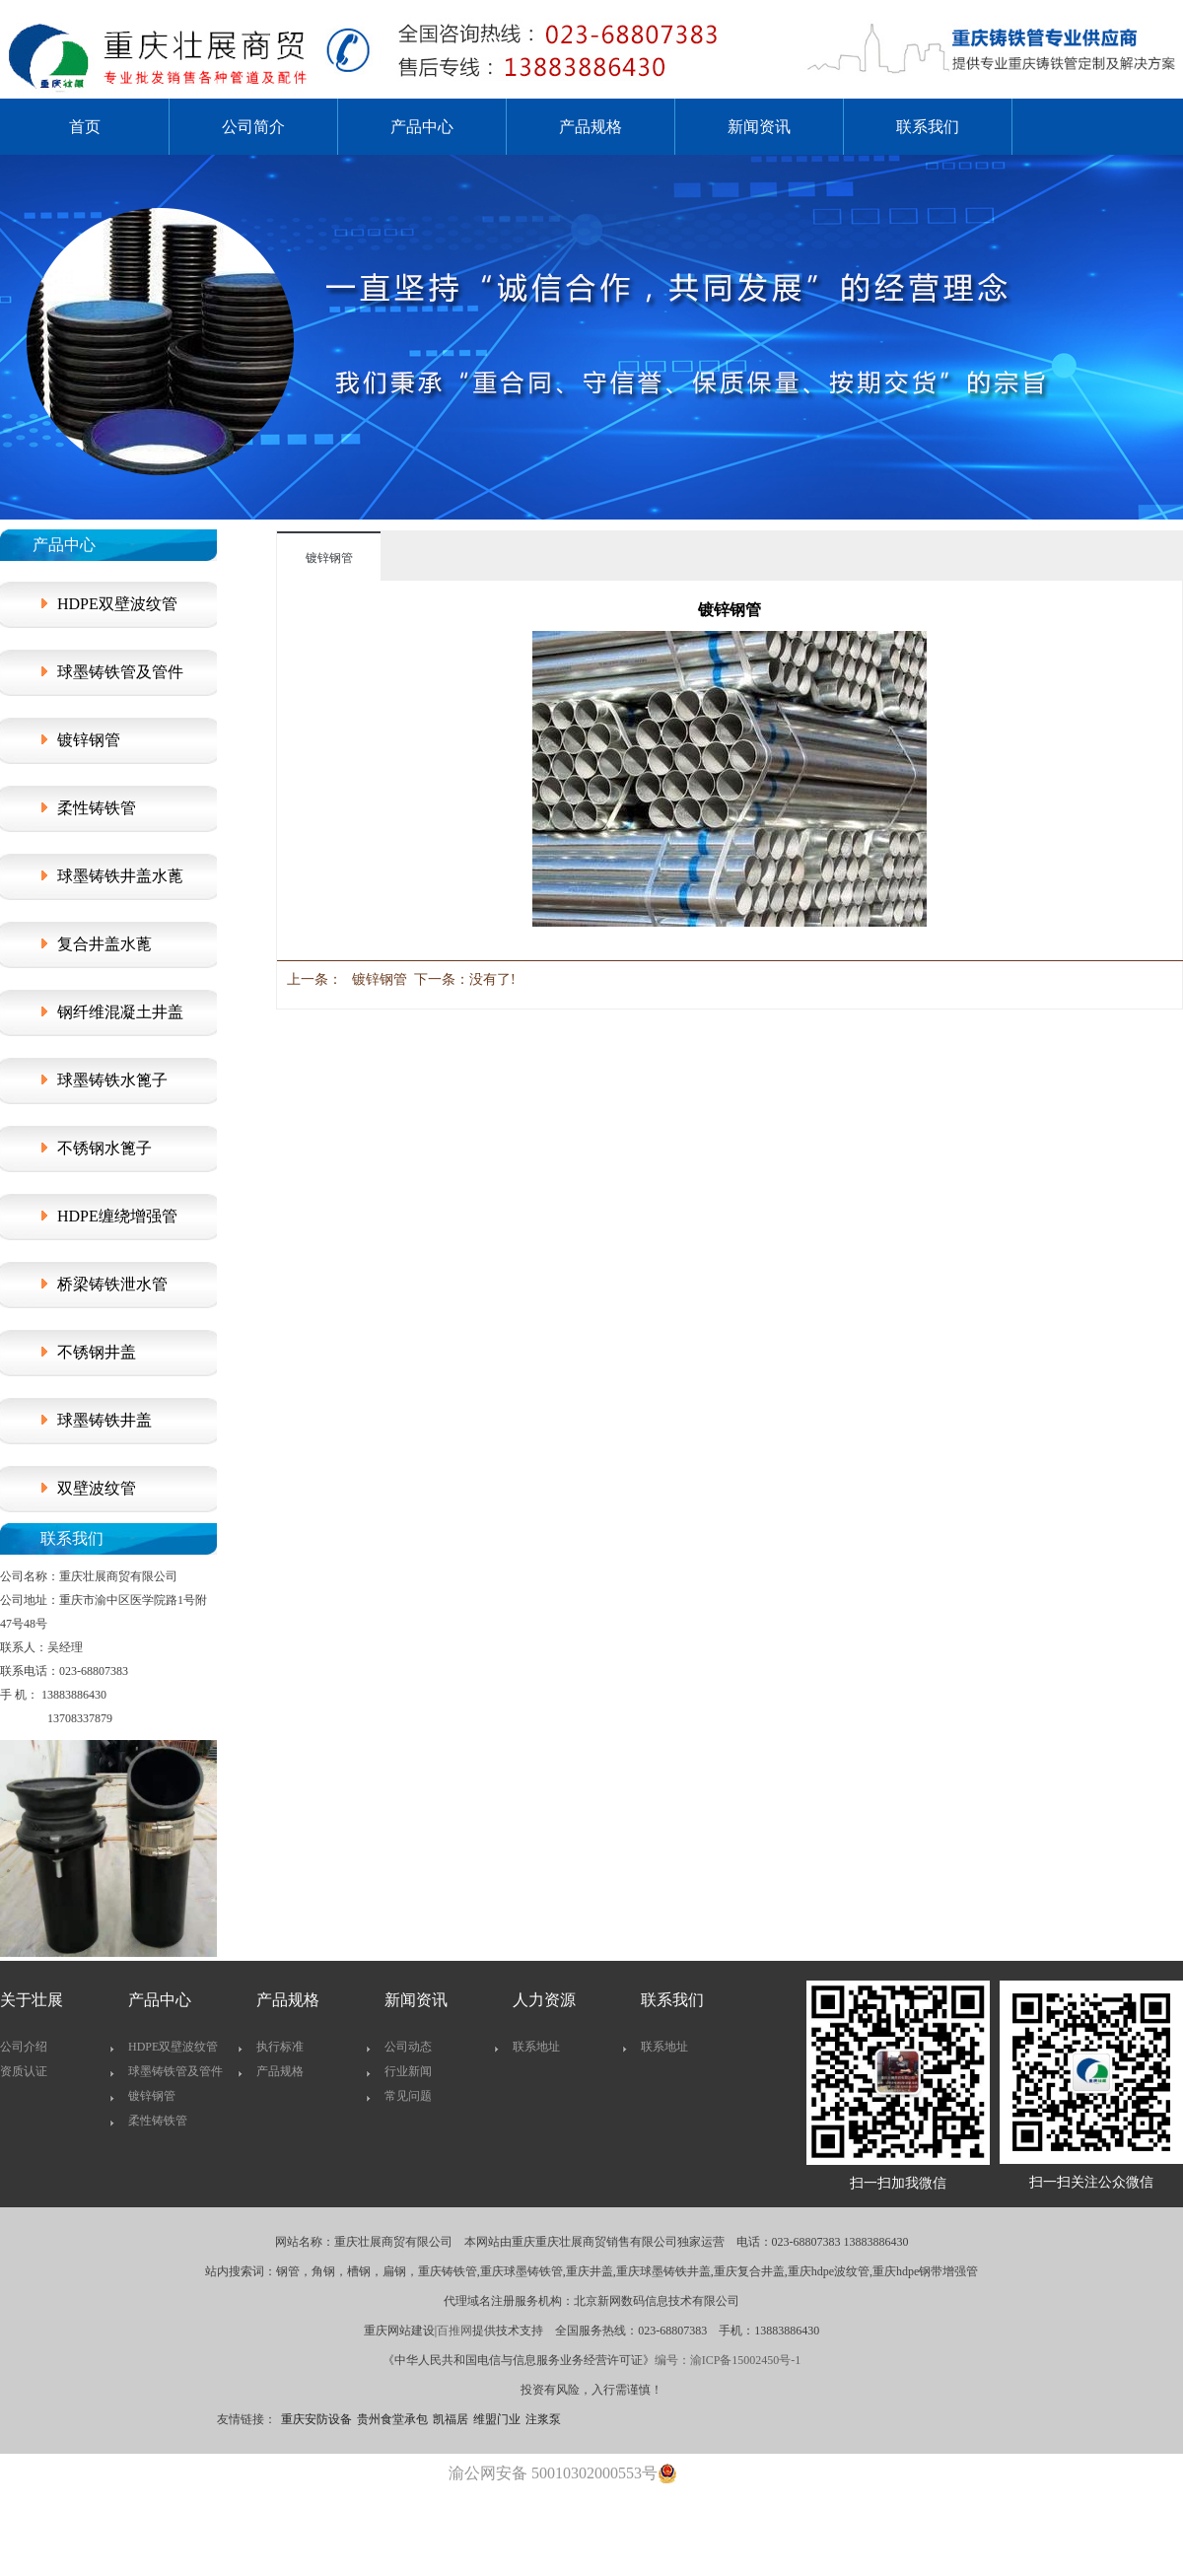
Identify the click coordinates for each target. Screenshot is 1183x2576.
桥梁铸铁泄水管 (112, 1284)
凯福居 (450, 2419)
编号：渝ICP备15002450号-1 (728, 2360)
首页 (85, 126)
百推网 (454, 2330)
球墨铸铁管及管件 (120, 671)
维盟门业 (497, 2419)
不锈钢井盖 (96, 1352)
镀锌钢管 (88, 739)
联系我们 (927, 126)
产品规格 (590, 126)
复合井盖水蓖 (104, 944)
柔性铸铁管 (96, 808)
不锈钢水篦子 (104, 1148)
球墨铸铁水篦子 (112, 1080)
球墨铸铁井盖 (104, 1420)
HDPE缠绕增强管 (117, 1216)
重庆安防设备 (316, 2419)
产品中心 (421, 126)
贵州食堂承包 (392, 2419)
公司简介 (253, 126)
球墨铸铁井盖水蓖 (120, 876)
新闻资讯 (759, 126)
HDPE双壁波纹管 (117, 603)
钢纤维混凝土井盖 (120, 1012)
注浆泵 (543, 2419)
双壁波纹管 (96, 1488)
